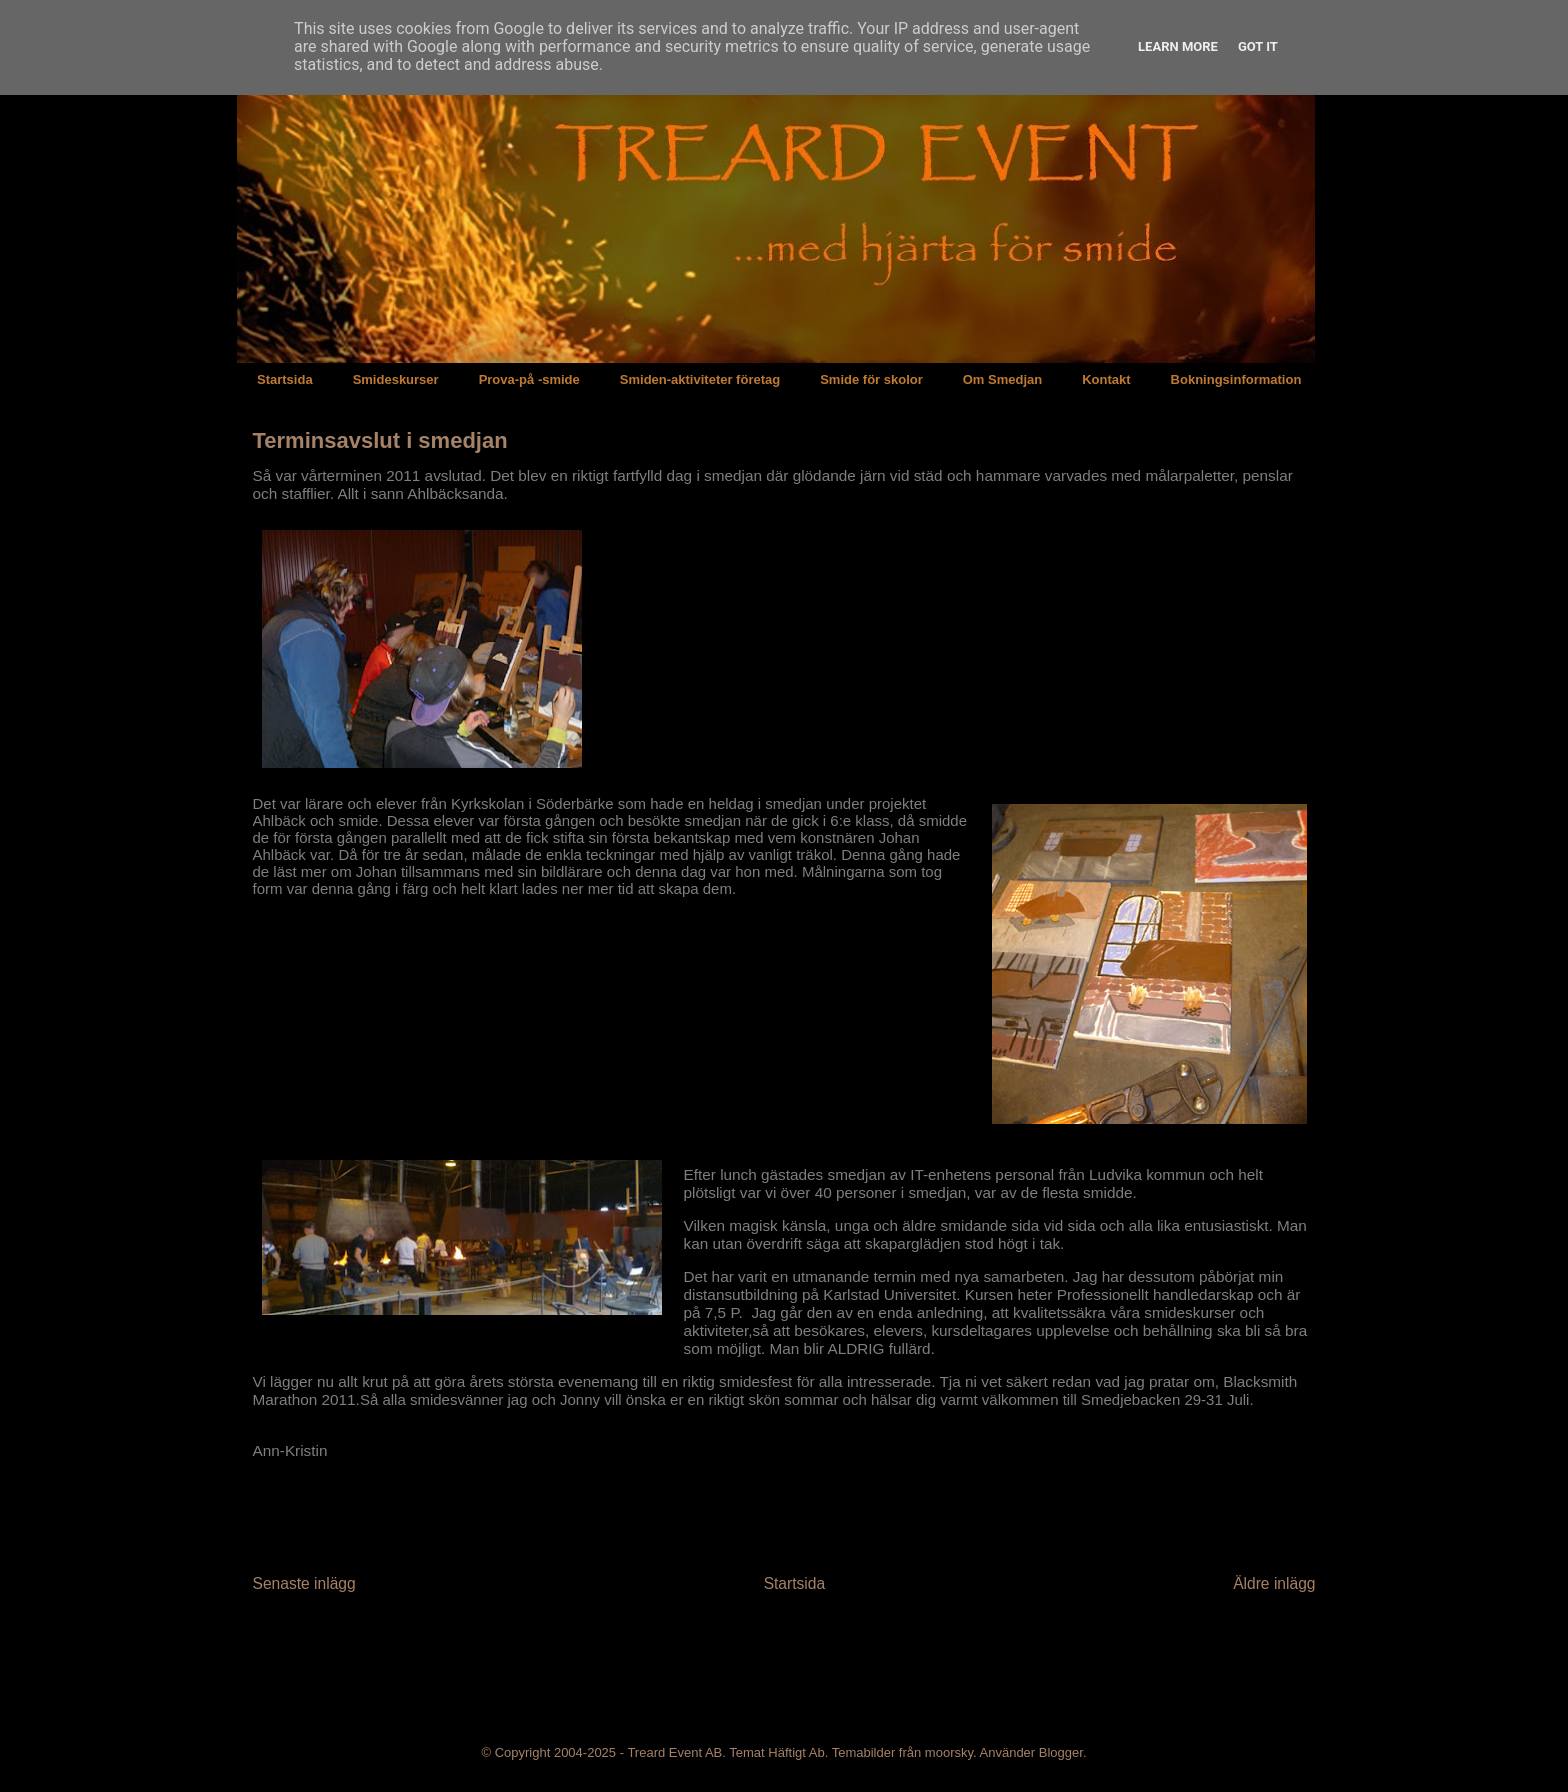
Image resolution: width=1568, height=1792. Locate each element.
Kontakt (1106, 379)
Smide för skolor (871, 379)
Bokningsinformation (1236, 379)
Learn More (1178, 46)
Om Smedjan (1002, 379)
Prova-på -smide (529, 379)
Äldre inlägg (1274, 1583)
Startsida (285, 379)
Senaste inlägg (304, 1583)
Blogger (1061, 1752)
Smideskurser (396, 379)
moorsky (949, 1752)
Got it (1258, 46)
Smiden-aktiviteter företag (700, 379)
